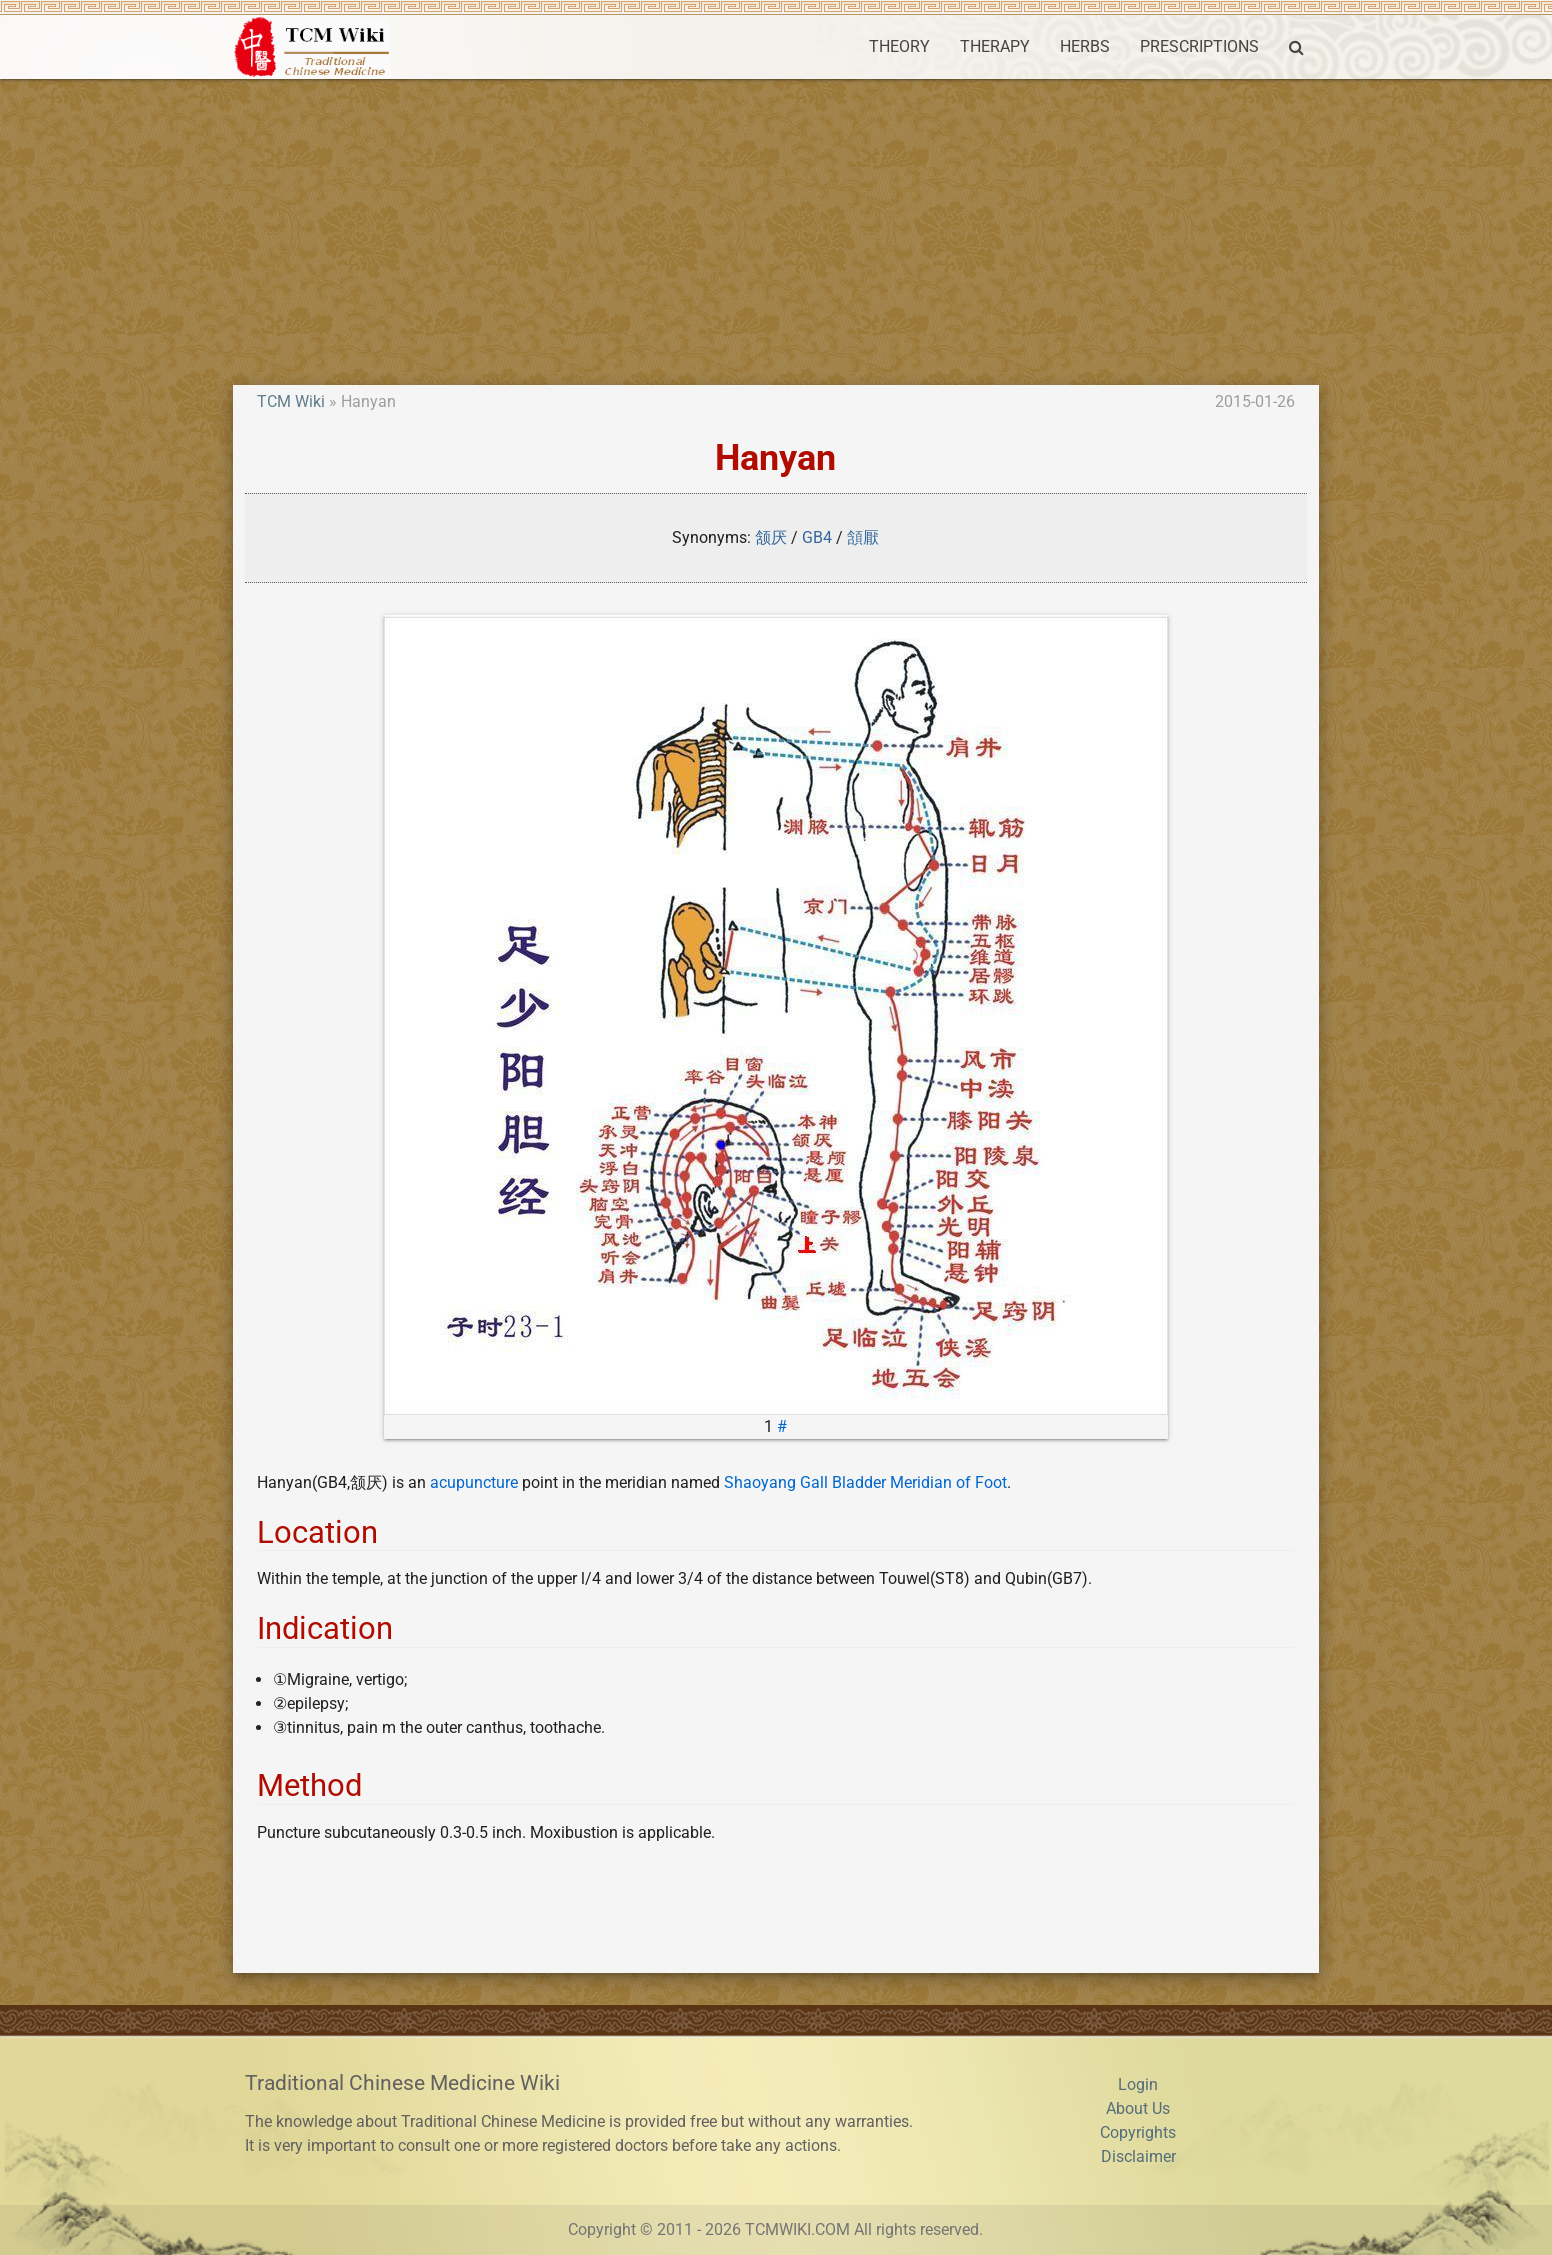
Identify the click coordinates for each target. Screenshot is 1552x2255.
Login (1138, 2084)
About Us (1138, 2108)
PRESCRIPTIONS (1199, 46)
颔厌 (771, 537)
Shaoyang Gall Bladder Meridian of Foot (865, 1482)
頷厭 (863, 537)
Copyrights (1138, 2132)
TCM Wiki (291, 401)
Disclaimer (1138, 2156)
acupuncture (474, 1482)
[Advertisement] (776, 229)
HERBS (1085, 46)
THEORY (899, 46)
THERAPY (995, 46)
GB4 (817, 537)
